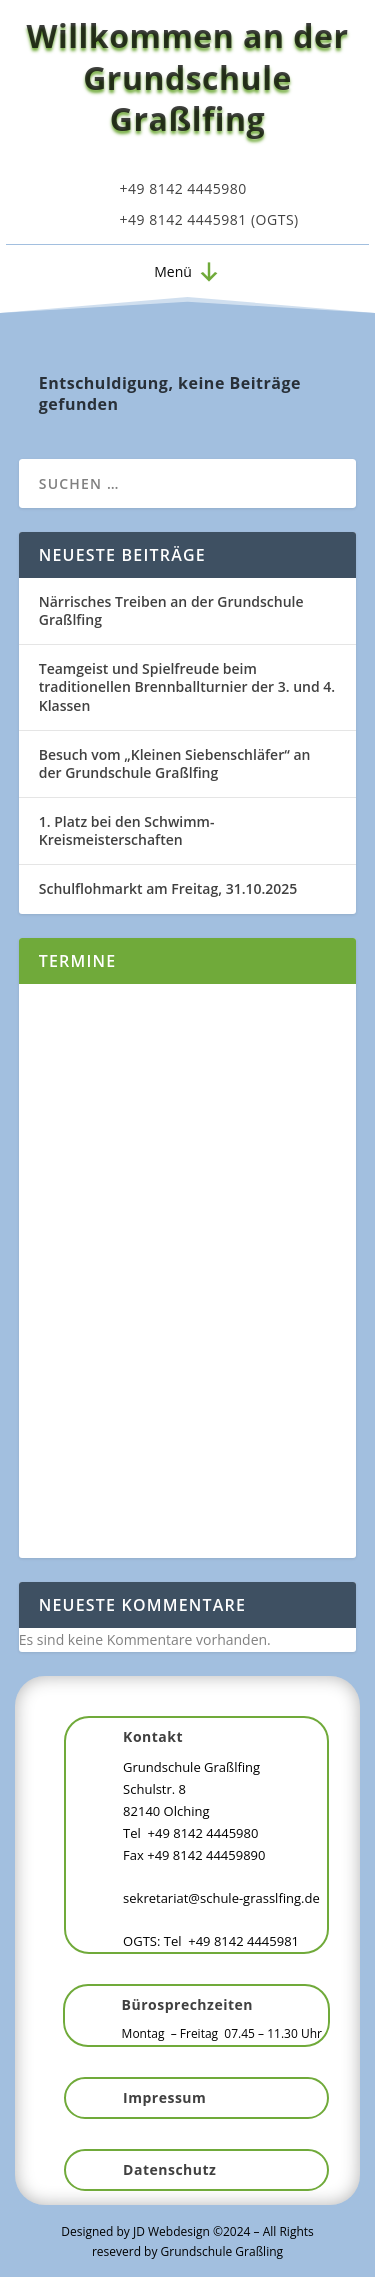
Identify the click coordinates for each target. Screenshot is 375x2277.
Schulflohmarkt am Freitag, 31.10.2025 (168, 888)
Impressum (164, 2097)
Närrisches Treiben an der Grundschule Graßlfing (171, 610)
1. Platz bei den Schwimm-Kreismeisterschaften (127, 830)
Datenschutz (169, 2169)
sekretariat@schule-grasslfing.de (221, 1898)
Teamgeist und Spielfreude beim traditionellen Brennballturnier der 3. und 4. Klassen (187, 686)
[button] (173, 272)
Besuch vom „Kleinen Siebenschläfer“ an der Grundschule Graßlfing (175, 763)
